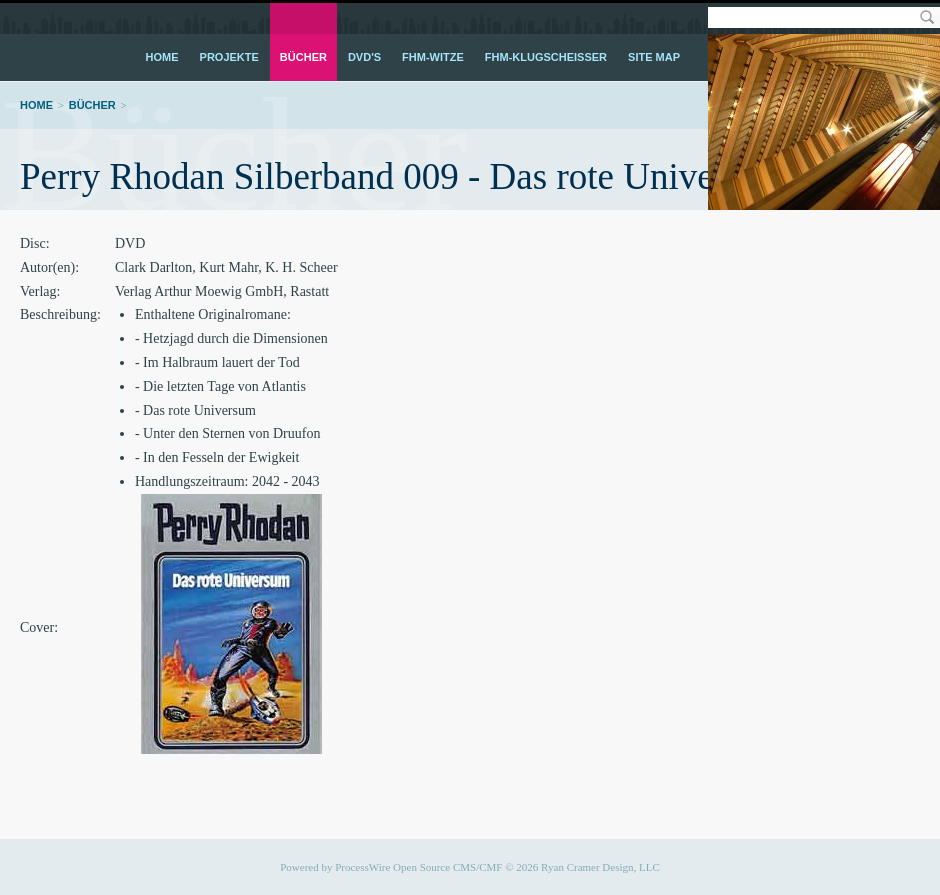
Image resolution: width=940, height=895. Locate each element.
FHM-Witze (433, 57)
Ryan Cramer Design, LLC (600, 867)
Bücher (303, 57)
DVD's (364, 57)
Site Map (654, 57)
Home (162, 57)
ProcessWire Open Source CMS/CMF (418, 867)
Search (926, 17)
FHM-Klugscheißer (546, 57)
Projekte (229, 57)
